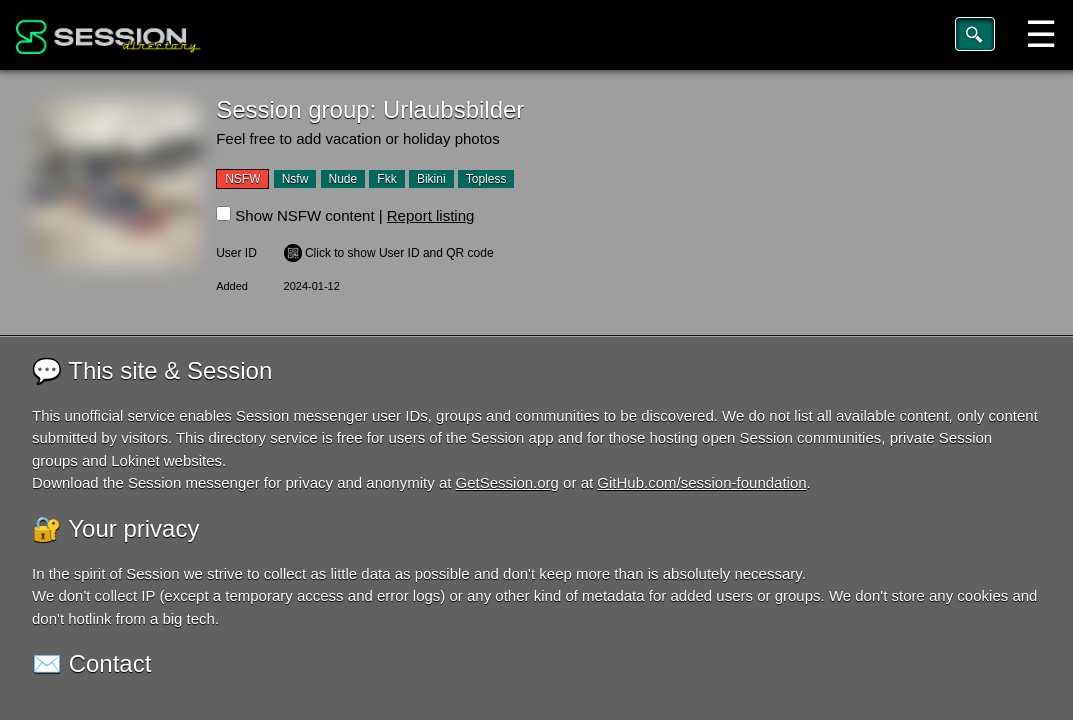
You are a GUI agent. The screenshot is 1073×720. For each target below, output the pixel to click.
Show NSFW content (304, 215)
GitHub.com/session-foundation (701, 482)
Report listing (431, 215)
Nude (343, 179)
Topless (486, 179)
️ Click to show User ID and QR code (389, 253)
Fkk (386, 179)
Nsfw (295, 179)
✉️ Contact (91, 663)
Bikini (431, 179)
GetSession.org (507, 482)
